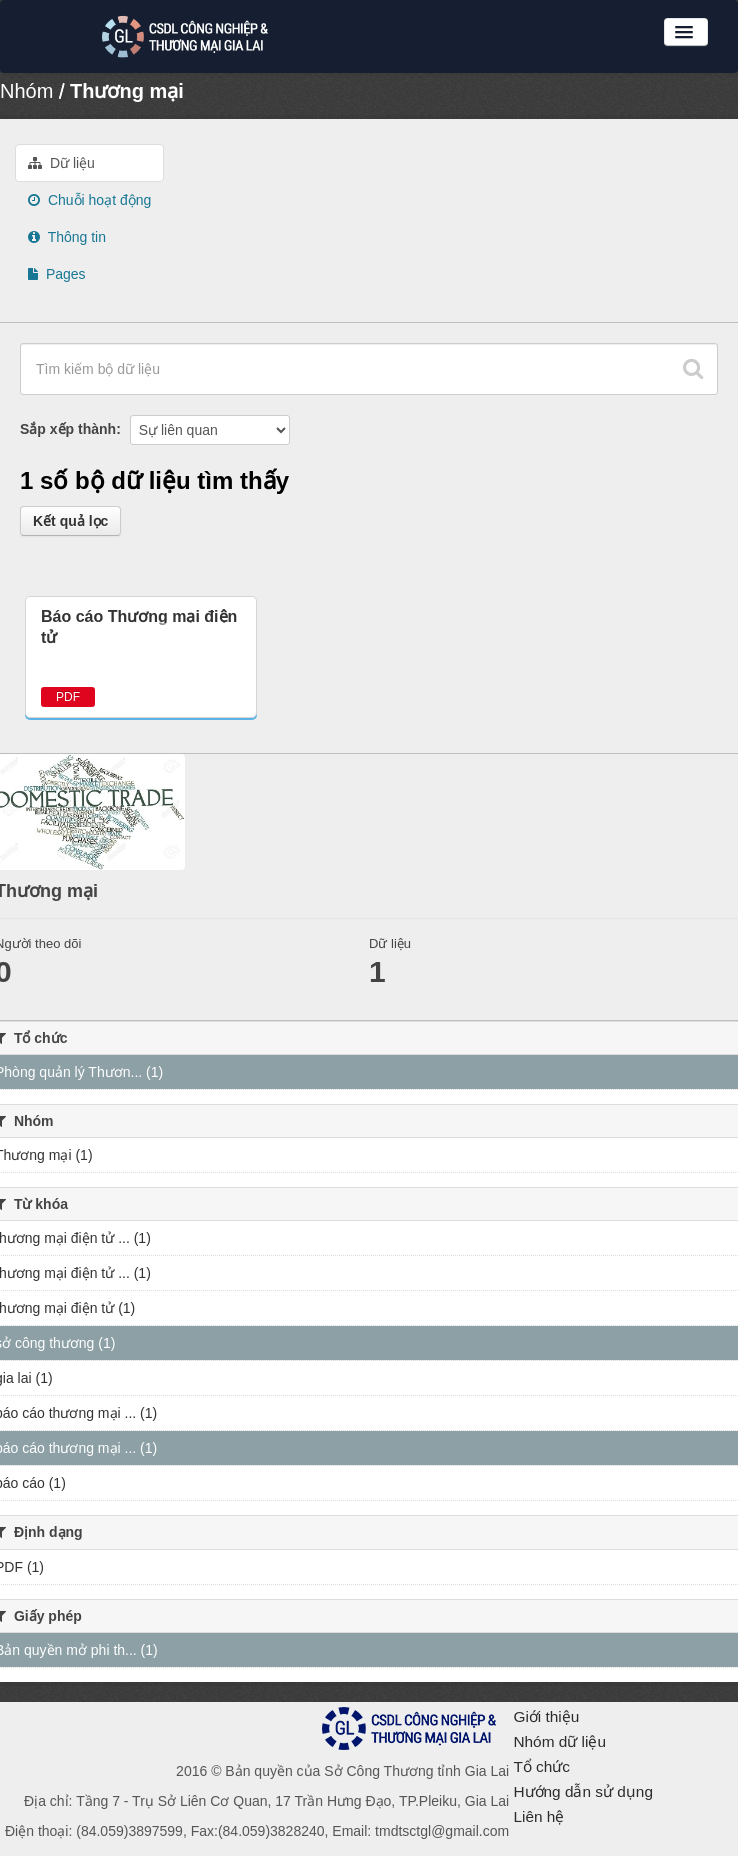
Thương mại (127, 91)
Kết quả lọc (70, 521)
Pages (57, 274)
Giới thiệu (546, 1716)
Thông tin (67, 237)
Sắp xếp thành (68, 429)
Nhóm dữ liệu (559, 1741)
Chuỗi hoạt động (89, 200)
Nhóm (26, 91)
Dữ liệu (61, 163)
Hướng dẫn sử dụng (583, 1791)
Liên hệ (538, 1816)
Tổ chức (541, 1766)
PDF (68, 697)
